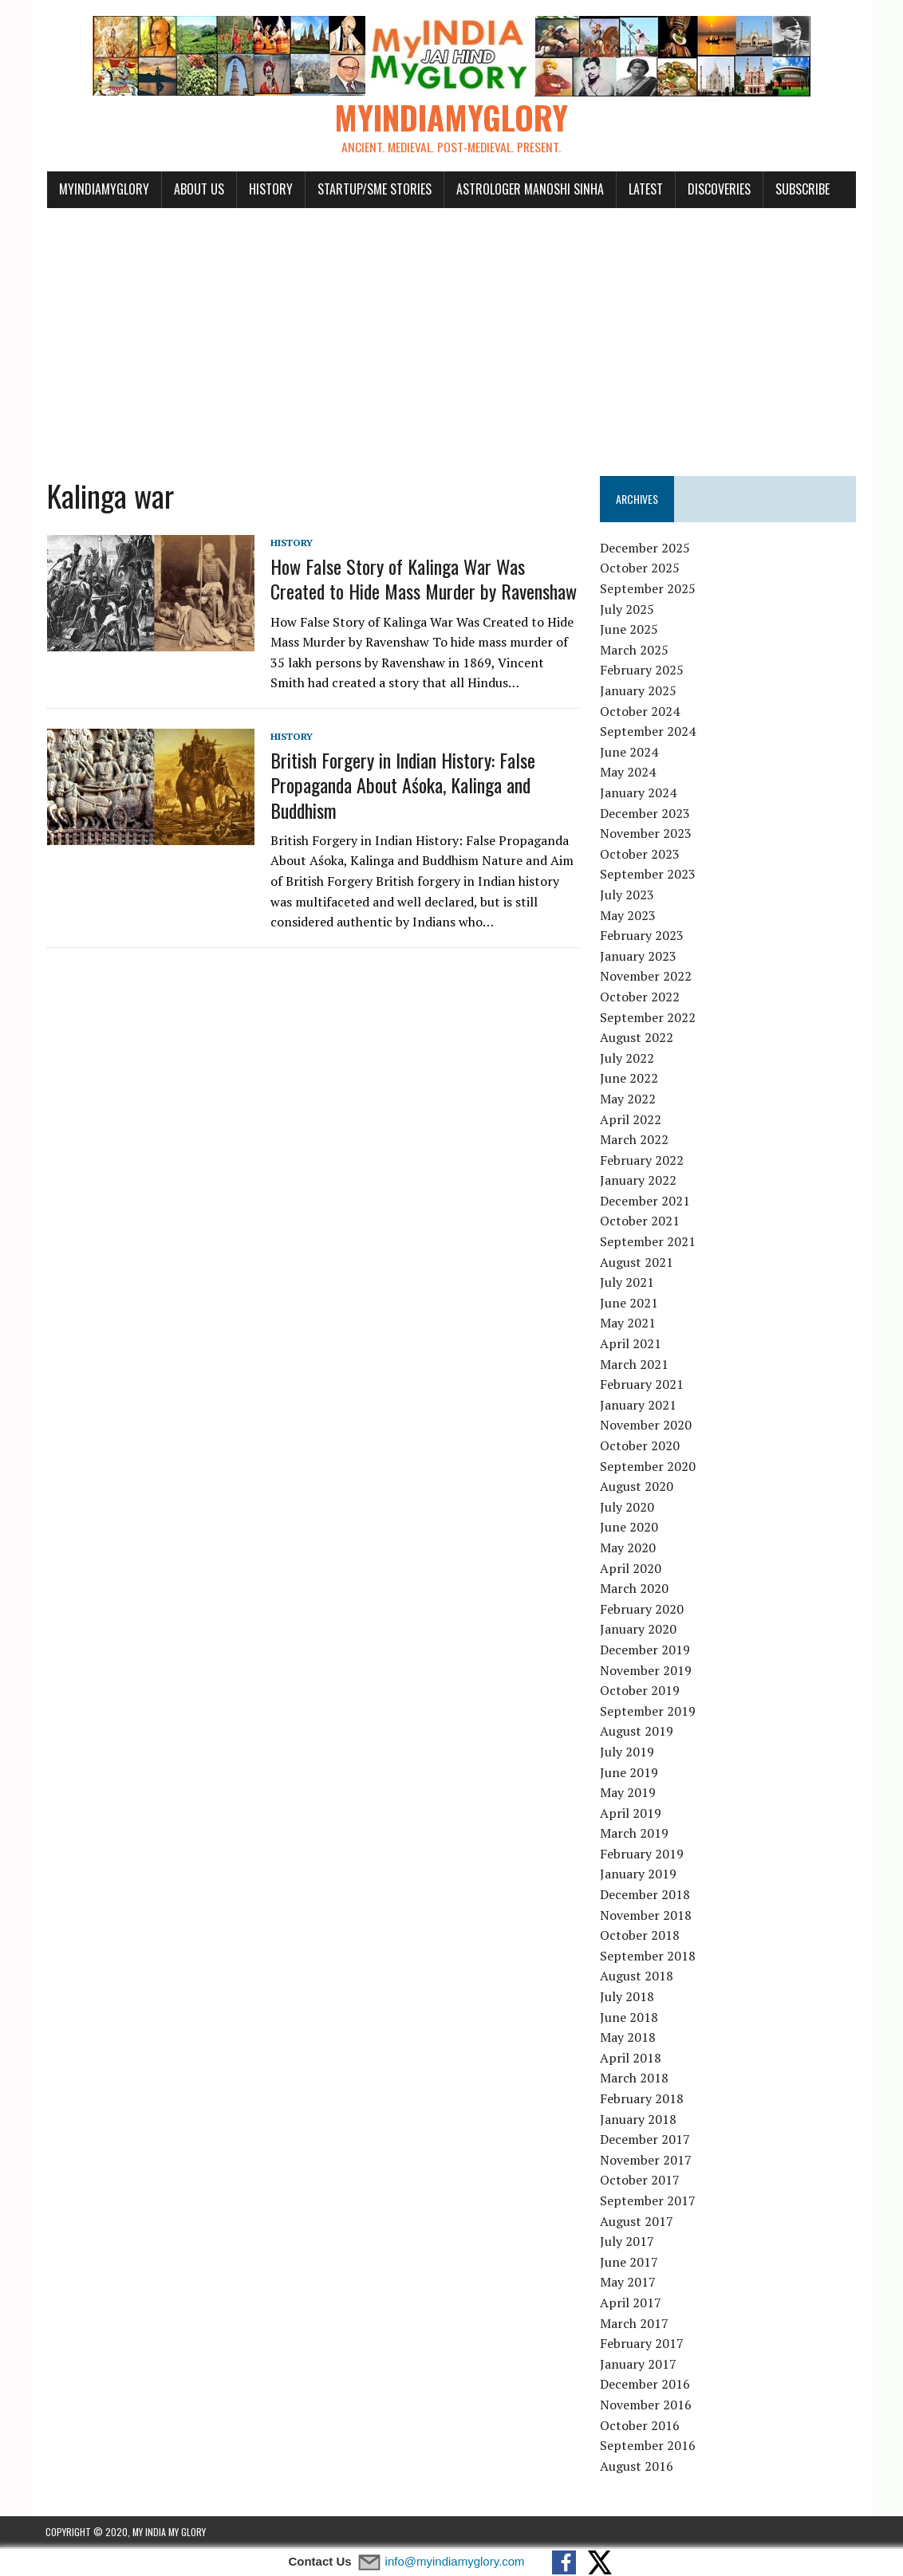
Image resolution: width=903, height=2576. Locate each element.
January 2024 (639, 793)
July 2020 (628, 1507)
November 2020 (646, 1426)
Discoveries (717, 189)
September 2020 (648, 1467)
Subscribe (801, 189)
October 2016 (640, 2426)
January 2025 (639, 691)
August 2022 (637, 1038)
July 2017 (628, 2242)
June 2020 (630, 1528)
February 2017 (642, 2344)
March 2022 (635, 1140)
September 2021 (648, 1242)
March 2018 (635, 2079)
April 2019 (631, 1814)
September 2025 (648, 589)
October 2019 (640, 1691)
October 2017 (640, 2181)
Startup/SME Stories (373, 189)
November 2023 (646, 834)
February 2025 (642, 671)
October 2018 (640, 1936)
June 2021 (630, 1303)
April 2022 (631, 1120)
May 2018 (629, 2038)
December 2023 (646, 814)
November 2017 (646, 2160)
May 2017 (629, 2283)
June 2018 (630, 2018)
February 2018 (642, 2099)
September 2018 (648, 1956)
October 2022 (640, 997)
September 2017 (648, 2201)
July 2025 (628, 610)
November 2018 (646, 1916)
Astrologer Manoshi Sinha (528, 189)
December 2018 (646, 1895)
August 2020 (637, 1487)
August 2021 (637, 1263)
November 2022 (646, 977)
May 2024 (629, 773)
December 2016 (646, 2385)
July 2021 (628, 1283)
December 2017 (646, 2140)
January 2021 (639, 1405)
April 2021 (631, 1344)
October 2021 (640, 1222)
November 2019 (646, 1671)
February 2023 (642, 936)
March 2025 (635, 650)
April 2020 (631, 1569)
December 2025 (646, 548)
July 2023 (628, 895)
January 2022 (639, 1181)
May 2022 (629, 1099)
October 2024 (640, 712)
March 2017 (635, 2324)
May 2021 (629, 1324)
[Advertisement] (451, 333)
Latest (644, 189)
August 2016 (637, 2467)
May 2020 (629, 1548)
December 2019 (646, 1650)
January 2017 (639, 2364)
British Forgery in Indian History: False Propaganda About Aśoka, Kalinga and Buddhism (401, 786)
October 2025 (640, 569)
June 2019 (630, 1773)
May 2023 (629, 916)
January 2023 (639, 957)
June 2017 (630, 2262)
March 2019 (635, 1834)
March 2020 (635, 1589)
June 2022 (630, 1079)
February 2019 (642, 1854)
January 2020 (639, 1630)
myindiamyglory (102, 189)
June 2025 (630, 630)
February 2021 (642, 1385)
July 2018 (628, 1997)
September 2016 (648, 2446)
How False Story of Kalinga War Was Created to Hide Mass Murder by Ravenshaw (422, 580)
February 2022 (642, 1161)
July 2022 (628, 1059)
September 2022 (648, 1018)
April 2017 (631, 2303)
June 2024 (630, 752)
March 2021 (635, 1365)
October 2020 (640, 1446)
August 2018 (637, 1977)
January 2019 (639, 1875)
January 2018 (639, 2120)
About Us (197, 189)
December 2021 (646, 1201)
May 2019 (629, 1793)
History (269, 189)
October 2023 (640, 854)
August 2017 (637, 2222)
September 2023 (648, 875)
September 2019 (648, 1712)
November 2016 (646, 2405)
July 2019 (628, 1752)
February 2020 (642, 1609)
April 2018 (631, 2058)
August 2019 (637, 1732)
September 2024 (648, 732)
